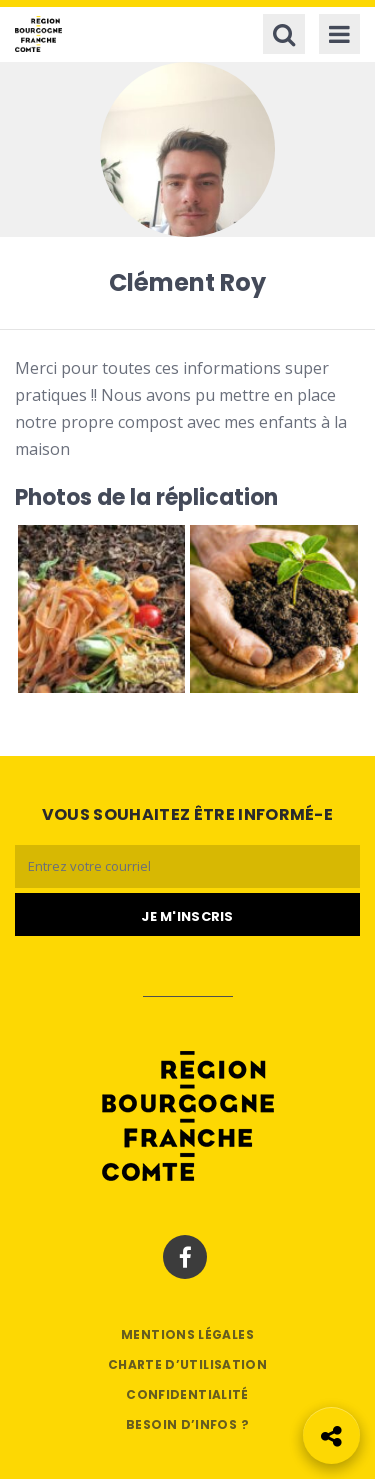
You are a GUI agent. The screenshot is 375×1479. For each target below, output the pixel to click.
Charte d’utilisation (187, 1364)
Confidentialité (187, 1394)
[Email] (187, 866)
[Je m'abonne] (187, 915)
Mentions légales (187, 1334)
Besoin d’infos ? (187, 1424)
